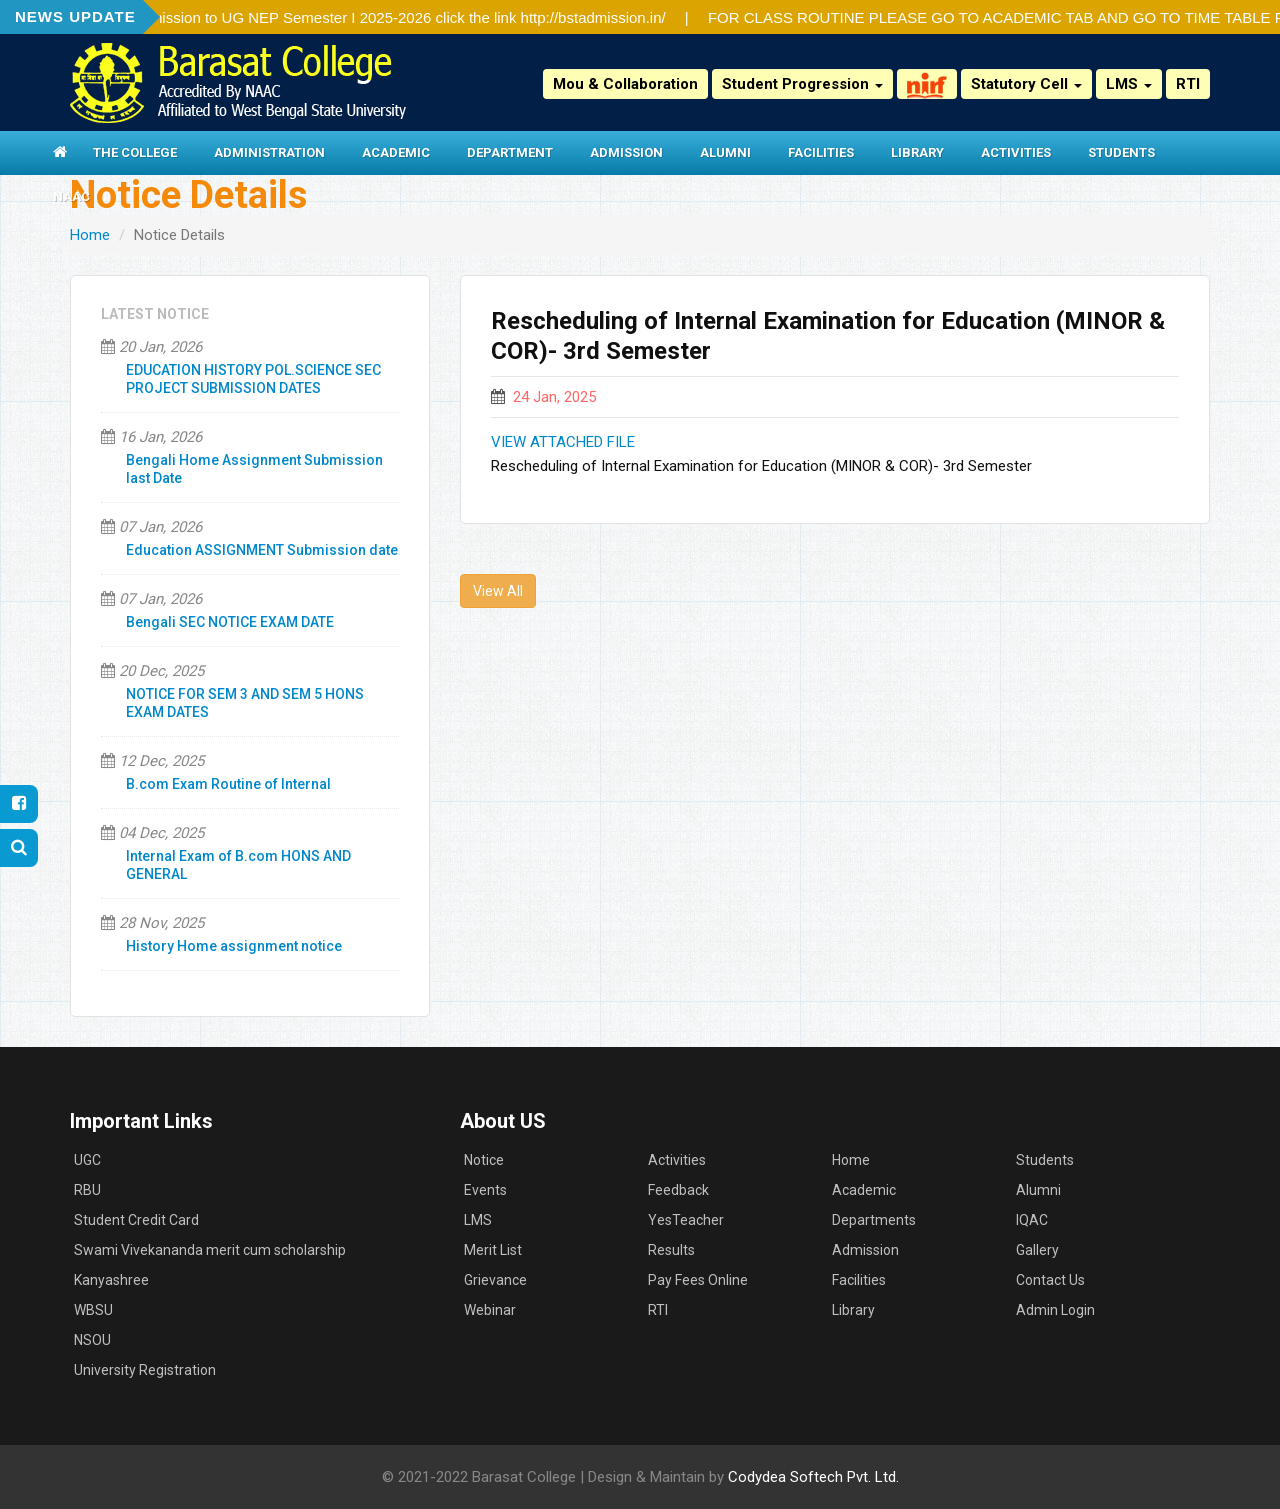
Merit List (493, 1250)
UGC (87, 1160)
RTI (1188, 84)
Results (671, 1250)
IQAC (1032, 1220)
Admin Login (1055, 1310)
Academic (396, 152)
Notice (484, 1160)
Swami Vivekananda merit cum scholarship (210, 1250)
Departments (874, 1220)
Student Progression (802, 84)
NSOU (92, 1340)
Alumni (725, 152)
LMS (1129, 84)
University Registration (145, 1370)
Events (485, 1190)
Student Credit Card (136, 1220)
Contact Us (1050, 1280)
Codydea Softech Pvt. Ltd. (813, 1477)
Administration (269, 152)
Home (90, 235)
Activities (1016, 152)
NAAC (71, 196)
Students (1121, 152)
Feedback (678, 1190)
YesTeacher (686, 1220)
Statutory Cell (1026, 84)
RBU (87, 1190)
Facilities (821, 152)
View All (498, 591)
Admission (626, 152)
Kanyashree (111, 1280)
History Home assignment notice (234, 946)
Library (917, 152)
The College (135, 152)
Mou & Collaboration (625, 84)
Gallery (1037, 1250)
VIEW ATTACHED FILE (563, 442)
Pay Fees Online (698, 1280)
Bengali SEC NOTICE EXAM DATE (230, 622)
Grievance (495, 1280)
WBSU (93, 1310)
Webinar (490, 1310)
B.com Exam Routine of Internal (228, 784)
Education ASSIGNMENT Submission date (262, 550)
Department (510, 152)
